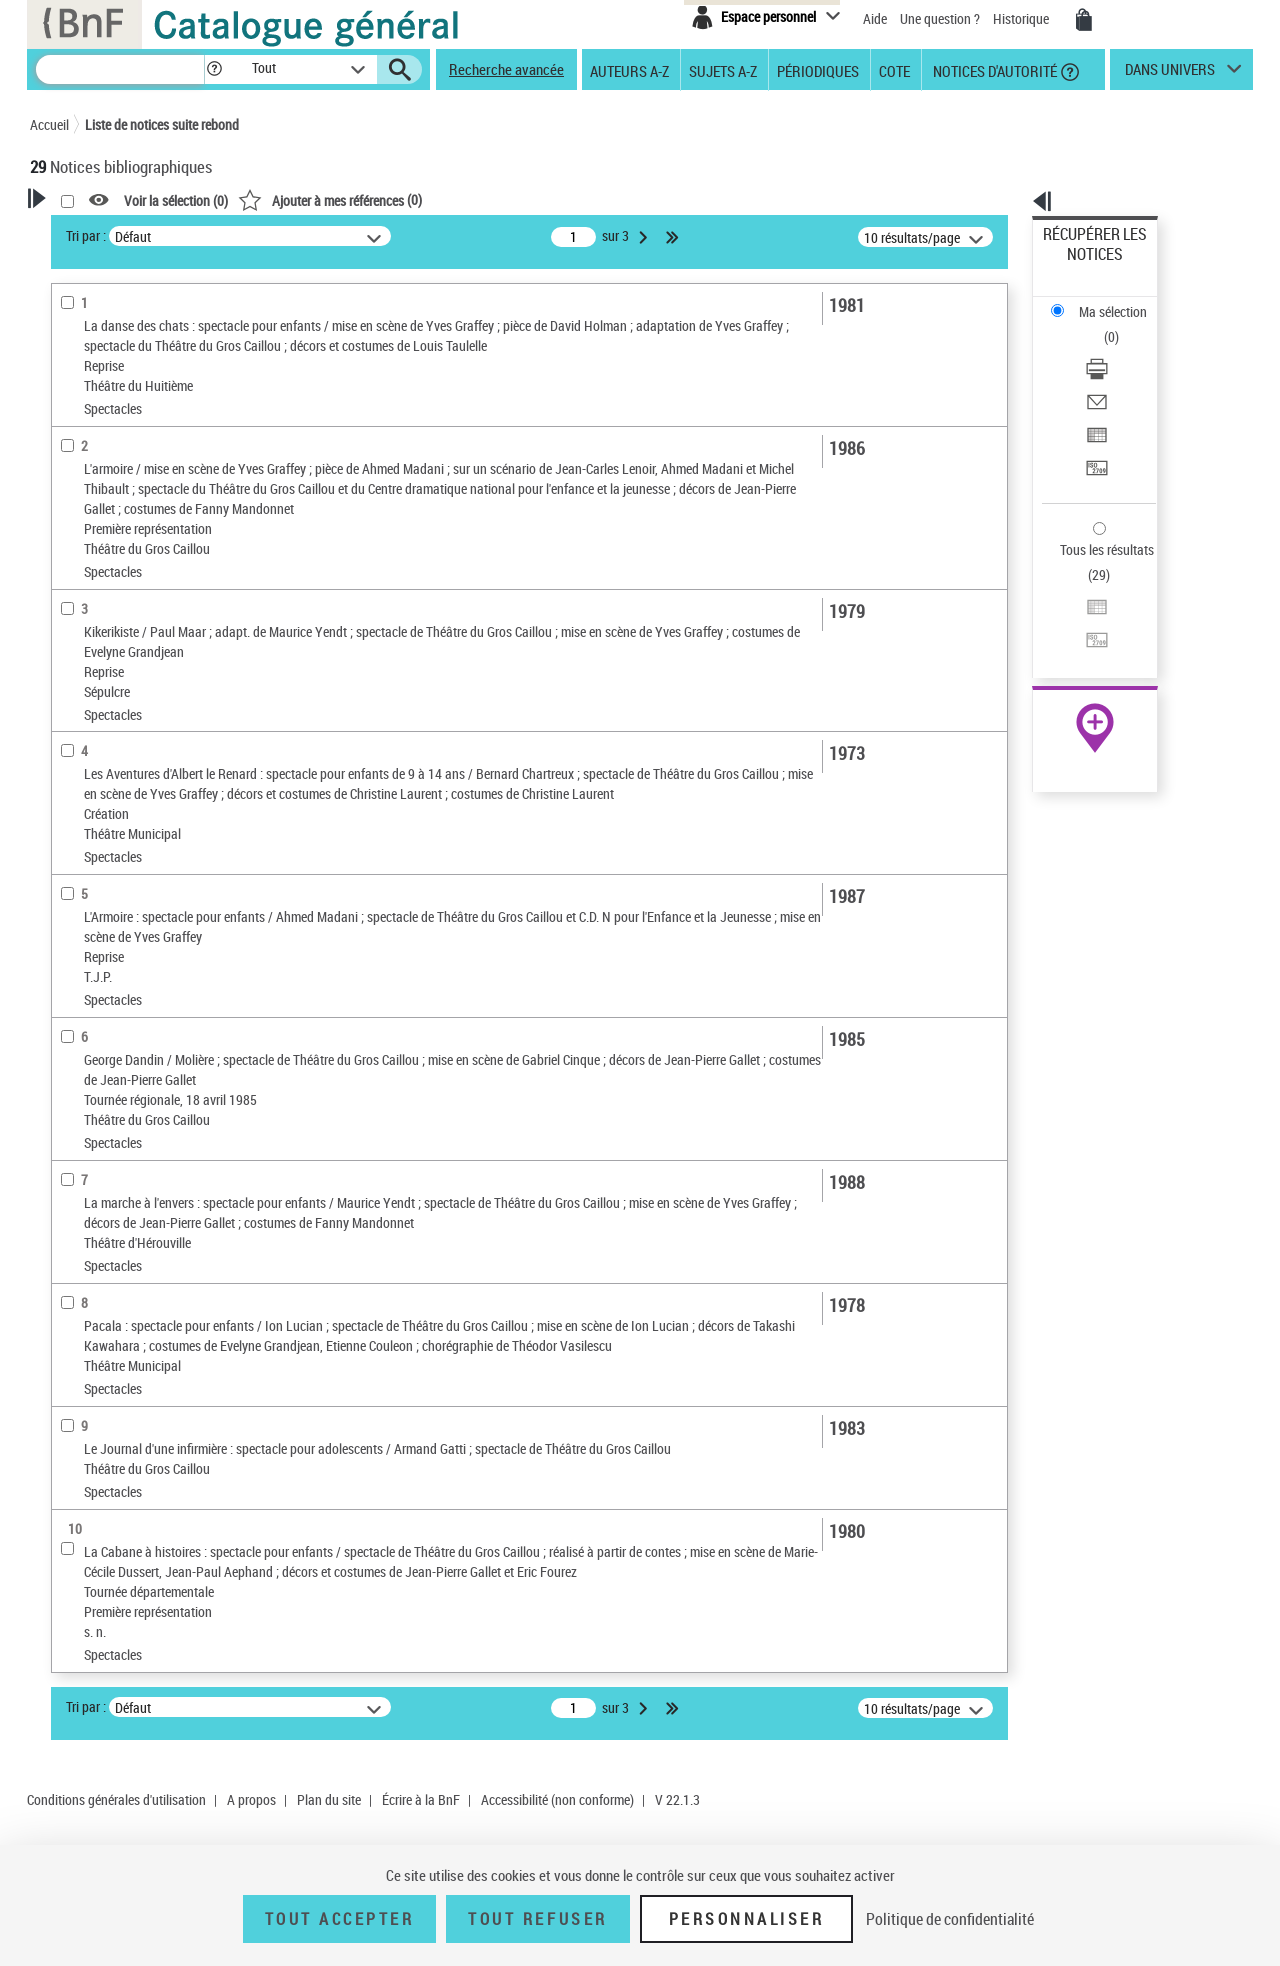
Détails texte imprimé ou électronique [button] (125, 658)
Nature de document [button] (113, 558)
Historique (1022, 18)
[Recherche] (120, 69)
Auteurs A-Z (629, 70)
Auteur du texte (100, 494)
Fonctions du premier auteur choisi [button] (138, 393)
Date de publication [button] (110, 863)
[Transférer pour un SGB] (1122, 373)
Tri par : (343, 235)
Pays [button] (65, 1029)
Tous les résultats (1094, 427)
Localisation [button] (88, 730)
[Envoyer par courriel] (1122, 325)
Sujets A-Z (723, 70)
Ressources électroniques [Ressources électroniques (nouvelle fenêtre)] (1084, 633)
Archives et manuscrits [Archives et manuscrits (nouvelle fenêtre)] (1077, 611)
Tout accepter (340, 1919)
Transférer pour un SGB (1110, 372)
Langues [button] (76, 830)
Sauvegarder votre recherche (155, 309)
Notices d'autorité (993, 70)
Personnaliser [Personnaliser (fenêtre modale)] (747, 1919)
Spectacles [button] (84, 996)
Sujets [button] (70, 896)
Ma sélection (1081, 265)
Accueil (49, 124)
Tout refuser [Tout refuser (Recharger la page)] (537, 1919)
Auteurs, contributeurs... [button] (126, 796)
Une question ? (940, 18)
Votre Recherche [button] (112, 232)
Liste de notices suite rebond (162, 124)
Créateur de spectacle (120, 434)
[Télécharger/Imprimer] (1122, 301)
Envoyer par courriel (1101, 324)
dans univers (1170, 74)
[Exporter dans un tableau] (1122, 349)
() (587, 199)
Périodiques (818, 70)
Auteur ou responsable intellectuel (150, 464)
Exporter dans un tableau (1116, 348)
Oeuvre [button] (71, 763)
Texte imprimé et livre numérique (145, 618)
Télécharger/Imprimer (1105, 300)
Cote (894, 70)
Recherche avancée (506, 69)
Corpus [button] (72, 963)
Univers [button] (73, 930)
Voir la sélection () (433, 200)
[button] (214, 69)
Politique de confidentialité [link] (950, 1919)
